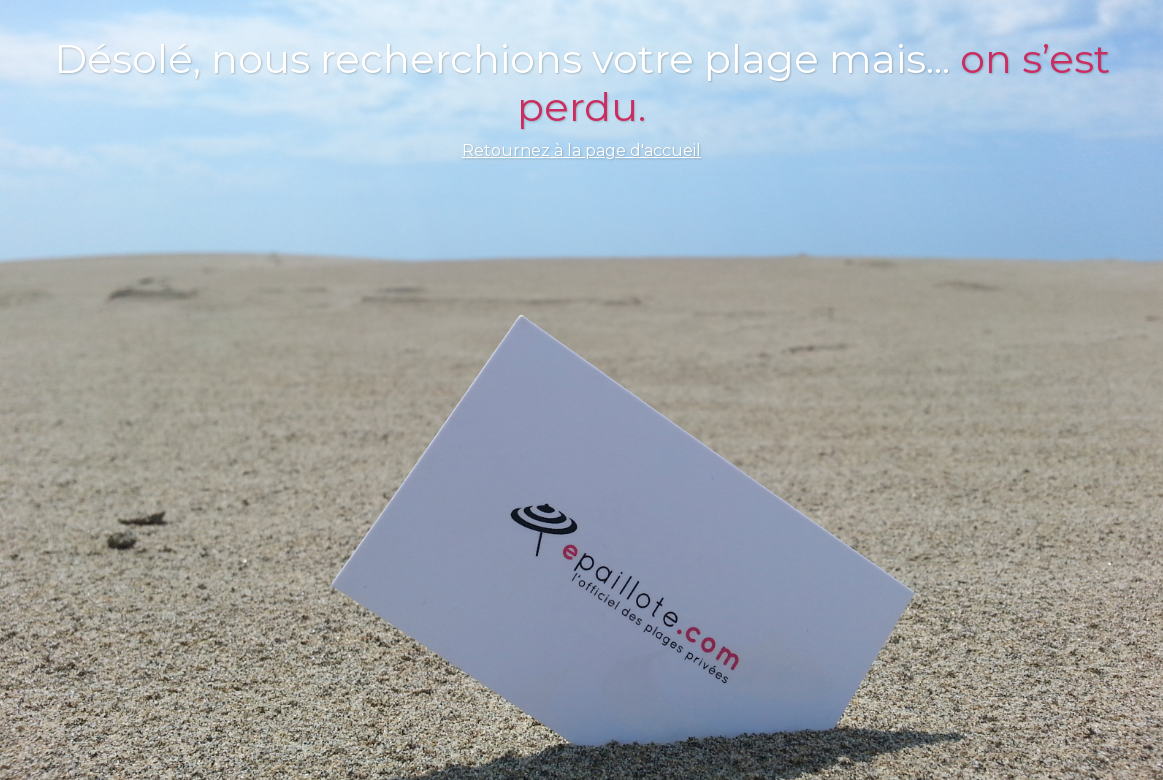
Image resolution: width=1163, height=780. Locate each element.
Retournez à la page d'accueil (581, 150)
